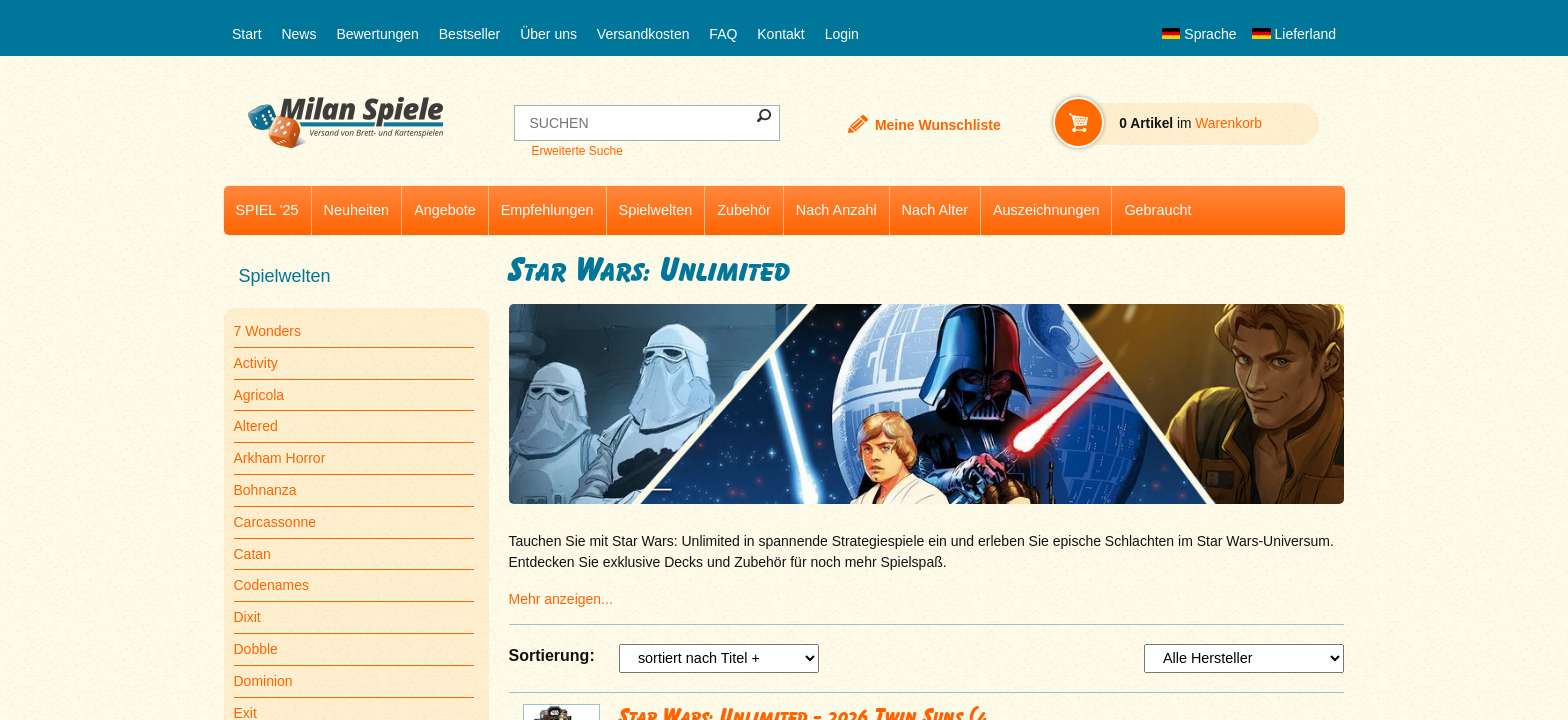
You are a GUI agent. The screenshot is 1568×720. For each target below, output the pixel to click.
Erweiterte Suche (576, 151)
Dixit (247, 617)
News (298, 34)
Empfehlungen (547, 210)
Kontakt (780, 34)
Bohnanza (265, 490)
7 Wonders (267, 331)
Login (842, 34)
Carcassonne (275, 522)
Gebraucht (1157, 210)
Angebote (445, 210)
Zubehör (744, 210)
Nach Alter (935, 210)
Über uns (548, 34)
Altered (256, 426)
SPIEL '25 (267, 210)
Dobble (256, 649)
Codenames (272, 585)
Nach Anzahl (836, 210)
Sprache (1199, 34)
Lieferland (1294, 34)
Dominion (263, 681)
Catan (252, 554)
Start (247, 34)
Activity (256, 363)
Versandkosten (643, 34)
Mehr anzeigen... (561, 599)
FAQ (723, 34)
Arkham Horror (280, 458)
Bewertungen (377, 34)
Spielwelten (656, 210)
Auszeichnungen (1046, 210)
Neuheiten (357, 210)
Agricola (259, 395)
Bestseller (469, 34)
